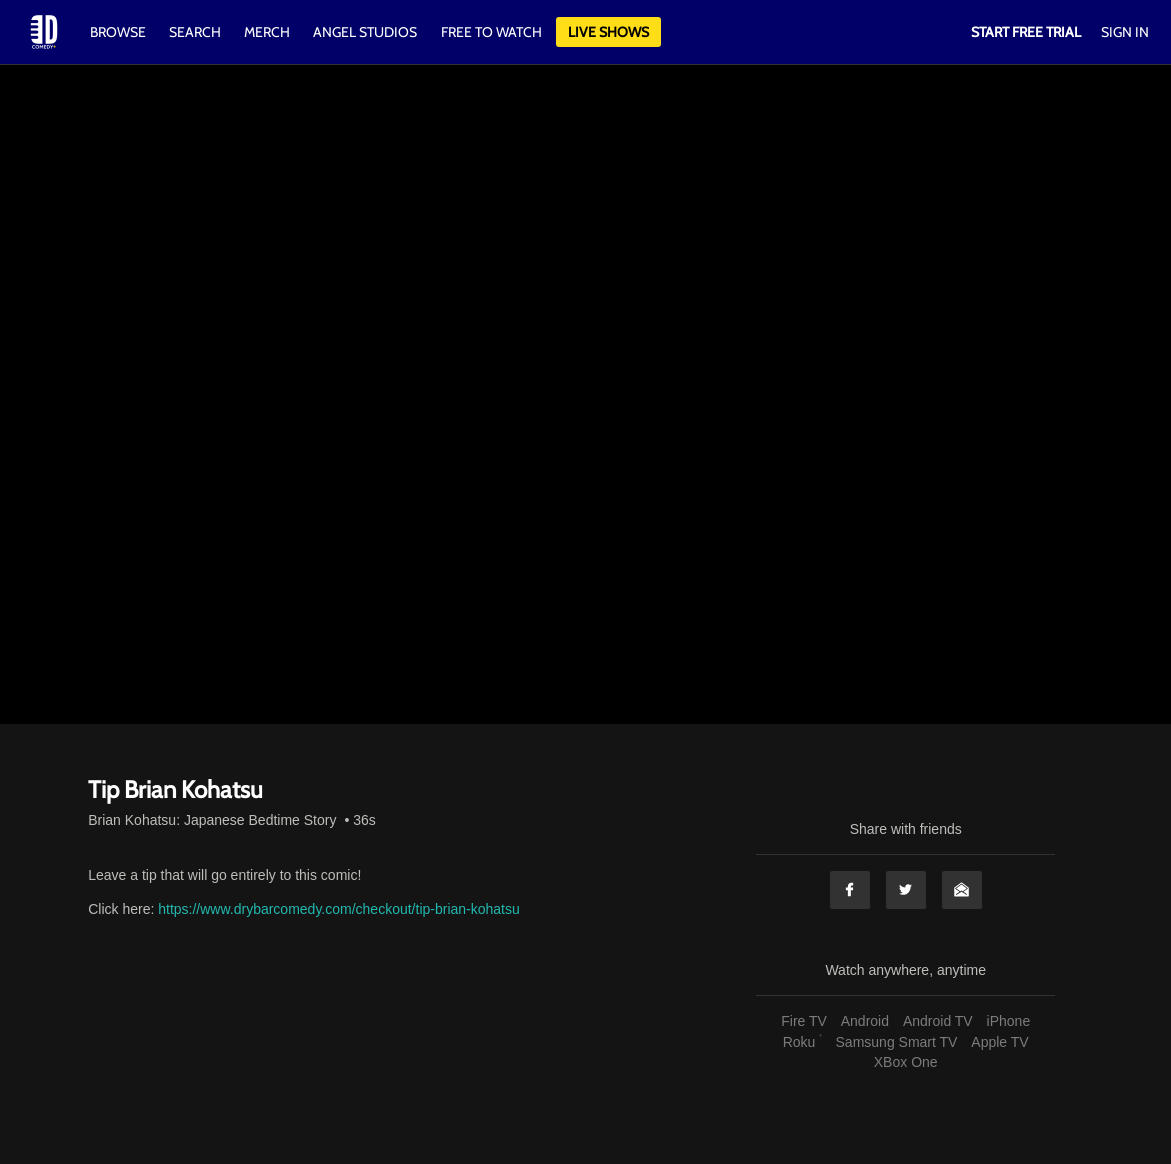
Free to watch (491, 32)
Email (962, 890)
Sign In (1125, 32)
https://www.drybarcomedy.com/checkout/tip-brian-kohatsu (339, 909)
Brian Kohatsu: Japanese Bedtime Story (212, 820)
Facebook (850, 890)
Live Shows (608, 32)
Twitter (906, 890)
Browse (119, 32)
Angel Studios (365, 32)
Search (196, 32)
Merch (267, 32)
